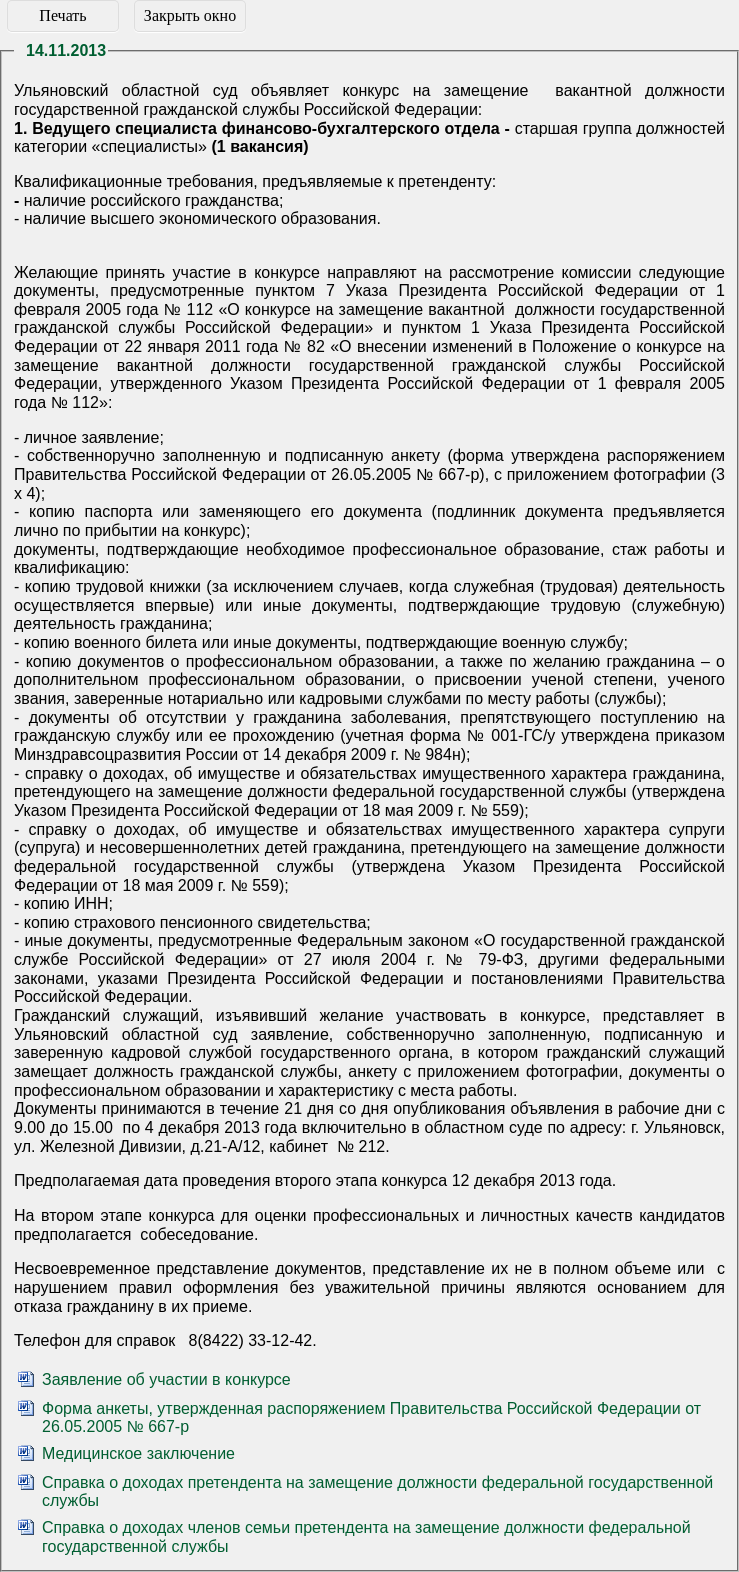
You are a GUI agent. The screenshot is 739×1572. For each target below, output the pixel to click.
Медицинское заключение (138, 1453)
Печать (62, 15)
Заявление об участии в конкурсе (166, 1379)
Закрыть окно (190, 15)
